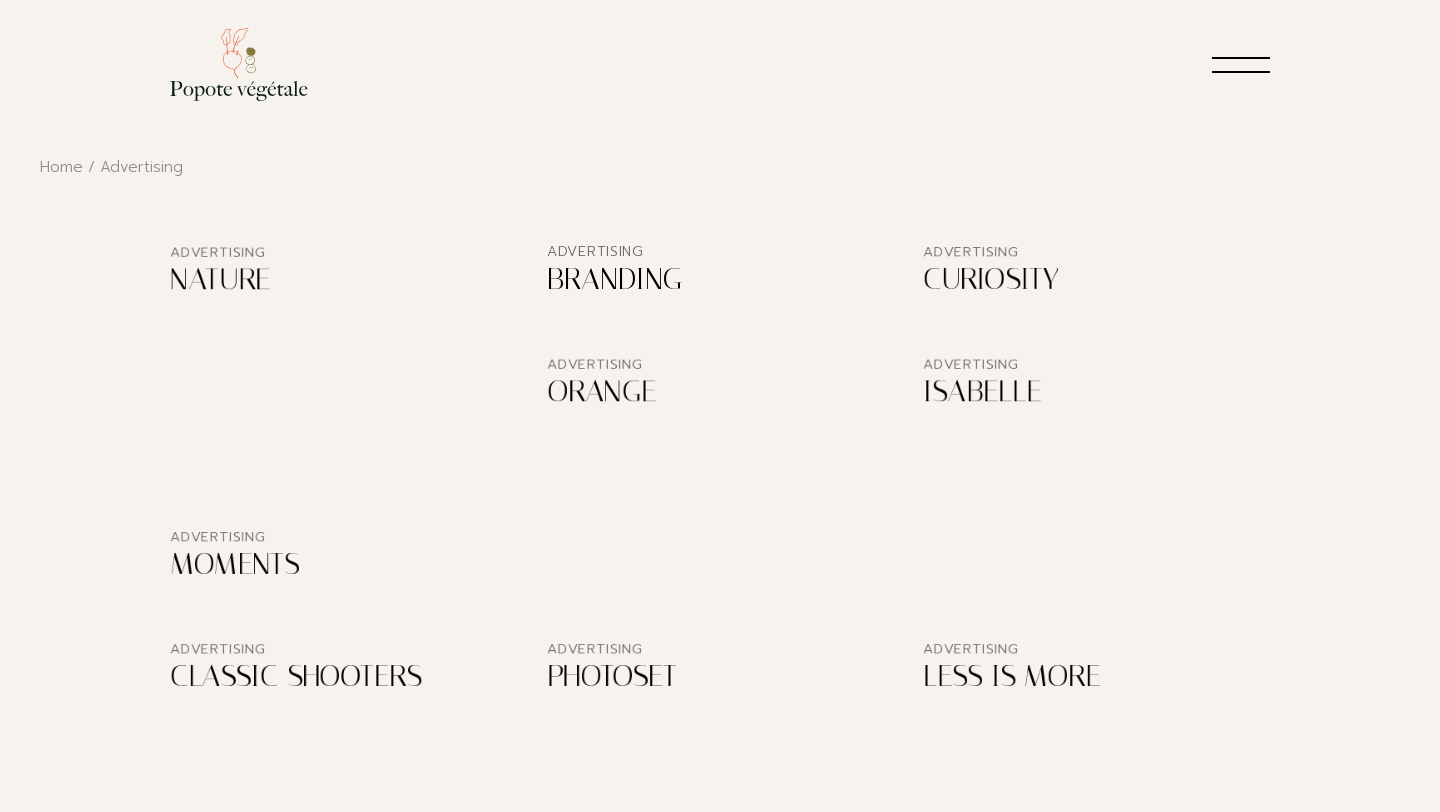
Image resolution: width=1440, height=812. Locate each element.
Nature (220, 281)
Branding (614, 279)
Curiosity (991, 280)
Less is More (1011, 677)
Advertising (218, 253)
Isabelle (982, 393)
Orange (601, 393)
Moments (234, 565)
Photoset (612, 677)
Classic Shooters (295, 677)
